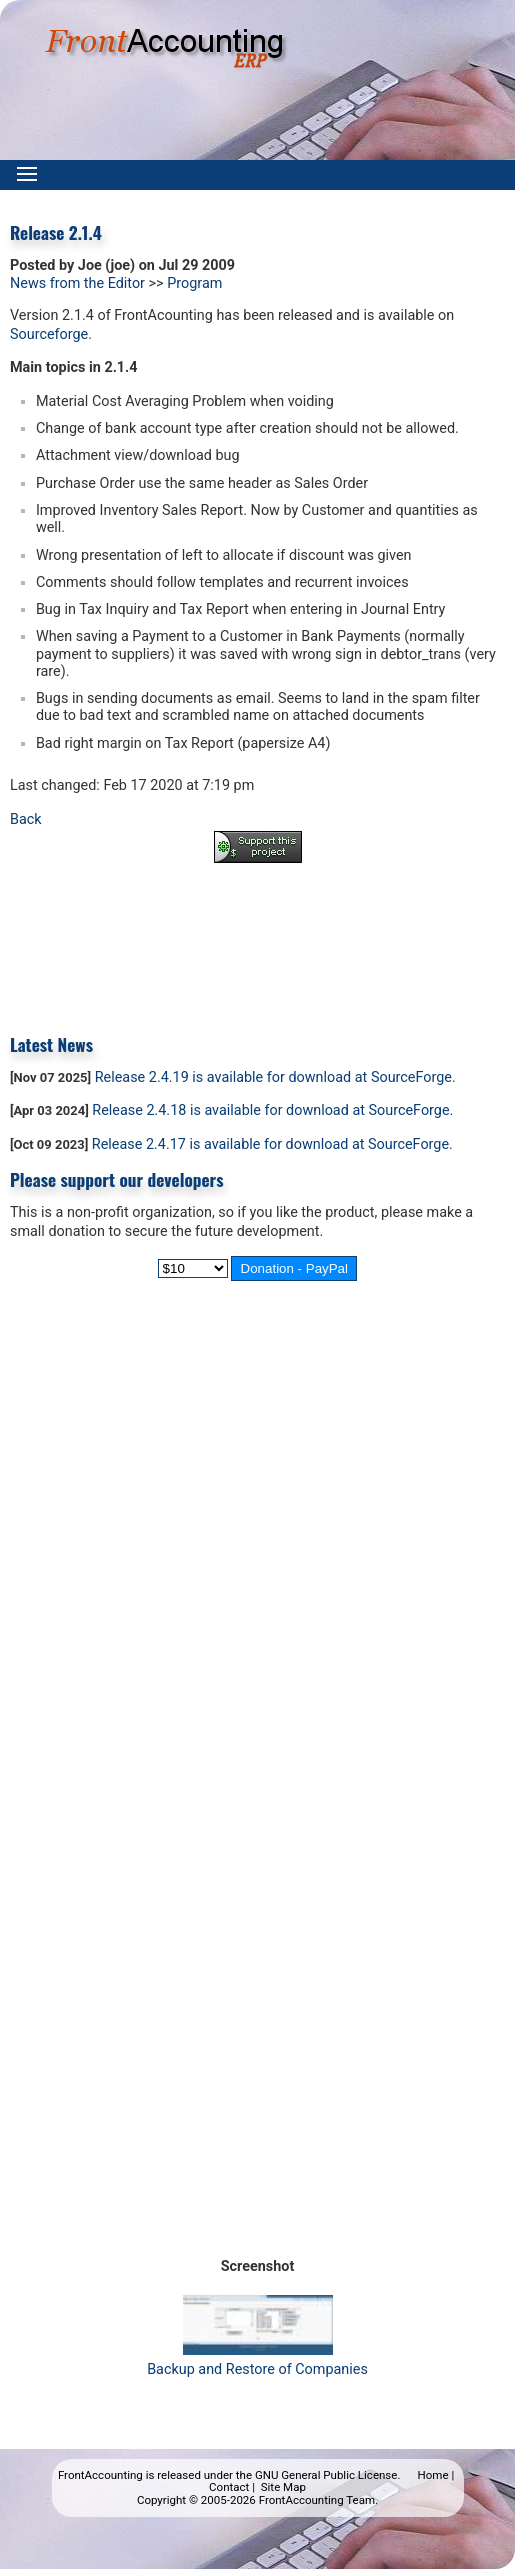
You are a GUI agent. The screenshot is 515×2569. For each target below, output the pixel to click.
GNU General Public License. (328, 2475)
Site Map (283, 2487)
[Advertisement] (258, 934)
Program (194, 283)
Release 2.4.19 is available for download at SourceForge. (275, 1077)
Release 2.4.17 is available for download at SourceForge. (272, 1144)
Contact (229, 2487)
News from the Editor (77, 283)
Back (26, 819)
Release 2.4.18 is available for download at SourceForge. (272, 1110)
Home (433, 2475)
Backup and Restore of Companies (257, 2360)
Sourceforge (49, 334)
